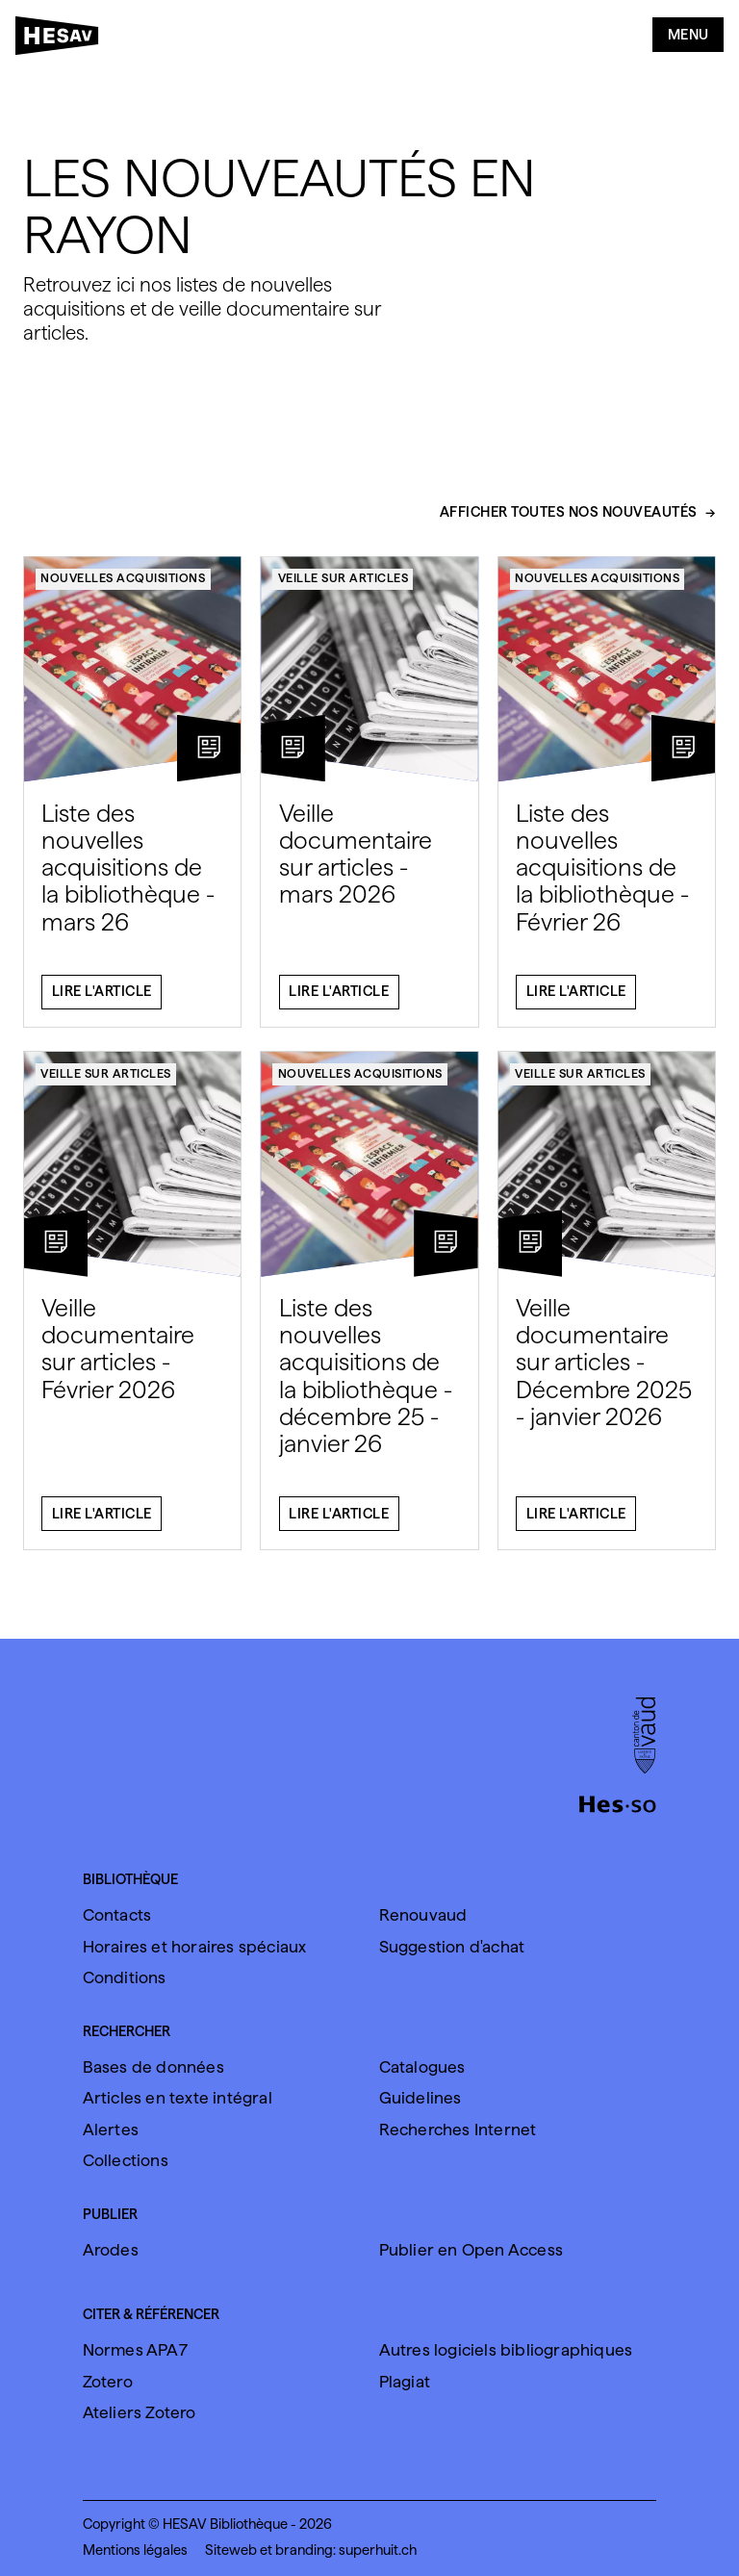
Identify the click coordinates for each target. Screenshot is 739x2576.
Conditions (124, 1977)
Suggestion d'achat (452, 1946)
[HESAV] (62, 39)
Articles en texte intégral (177, 2097)
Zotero (108, 2381)
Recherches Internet (458, 2129)
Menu (688, 34)
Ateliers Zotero (139, 2412)
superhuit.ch (378, 2550)
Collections (125, 2160)
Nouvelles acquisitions (122, 588)
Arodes (111, 2249)
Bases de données (153, 2067)
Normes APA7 (135, 2349)
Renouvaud (423, 1915)
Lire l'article (102, 1002)
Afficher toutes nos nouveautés (569, 524)
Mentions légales (135, 2550)
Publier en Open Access (471, 2249)
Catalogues (422, 2067)
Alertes (111, 2129)
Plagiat (404, 2381)
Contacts (117, 1915)
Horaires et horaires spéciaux (195, 1946)
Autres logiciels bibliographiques (506, 2349)
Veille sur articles (343, 588)
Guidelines (420, 2097)
